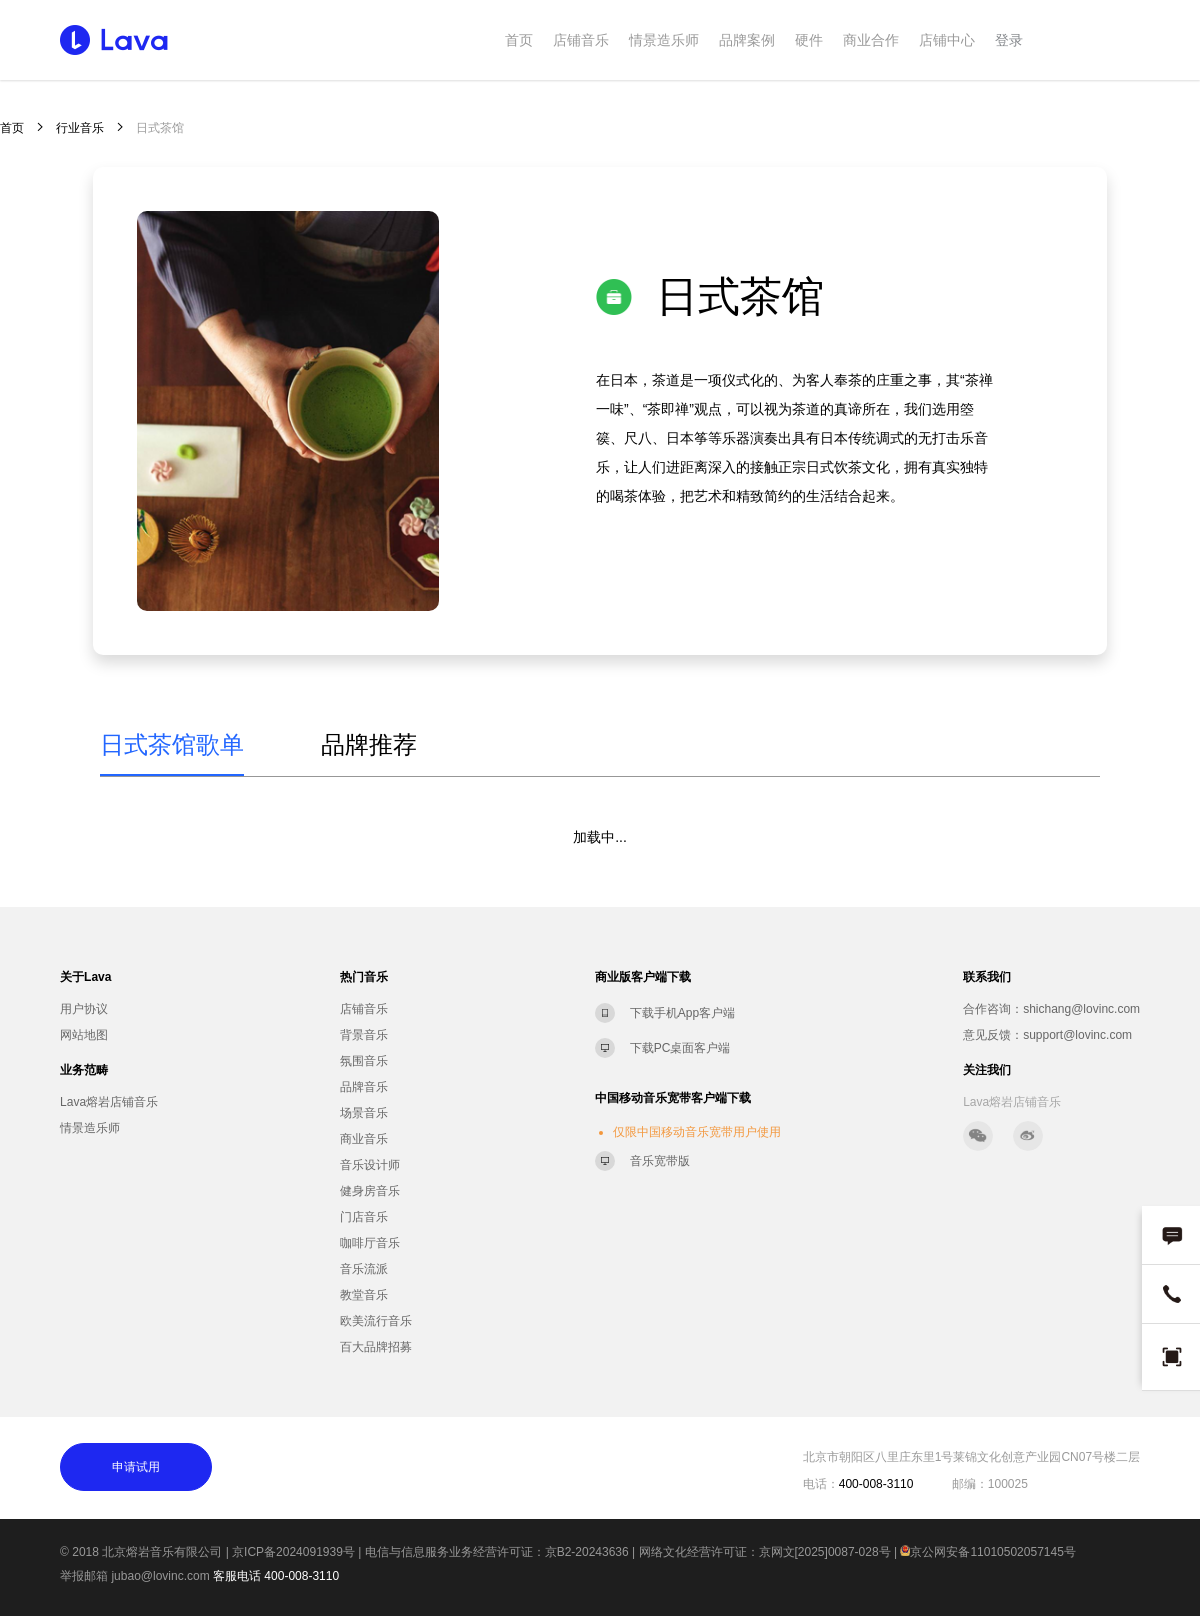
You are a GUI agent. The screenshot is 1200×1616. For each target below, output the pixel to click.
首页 (519, 40)
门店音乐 (364, 1217)
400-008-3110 (301, 1576)
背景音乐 (364, 1035)
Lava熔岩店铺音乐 (109, 1102)
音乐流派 (364, 1269)
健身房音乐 (370, 1191)
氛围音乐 (364, 1061)
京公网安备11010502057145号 (987, 1552)
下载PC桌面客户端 (680, 1048)
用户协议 (84, 1009)
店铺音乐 (581, 40)
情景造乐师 (664, 40)
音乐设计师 (370, 1165)
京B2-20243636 (587, 1552)
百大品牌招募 (376, 1347)
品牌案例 (747, 40)
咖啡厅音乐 (370, 1243)
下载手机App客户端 (682, 1013)
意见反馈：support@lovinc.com (1047, 1035)
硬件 (809, 40)
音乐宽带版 (660, 1161)
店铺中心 (947, 40)
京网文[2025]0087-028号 (825, 1552)
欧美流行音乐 (376, 1321)
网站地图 (84, 1035)
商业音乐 (364, 1139)
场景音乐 (364, 1113)
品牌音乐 (364, 1087)
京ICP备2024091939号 (293, 1552)
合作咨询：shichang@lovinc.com (1051, 1009)
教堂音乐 (364, 1295)
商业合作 (871, 40)
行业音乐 (80, 128)
